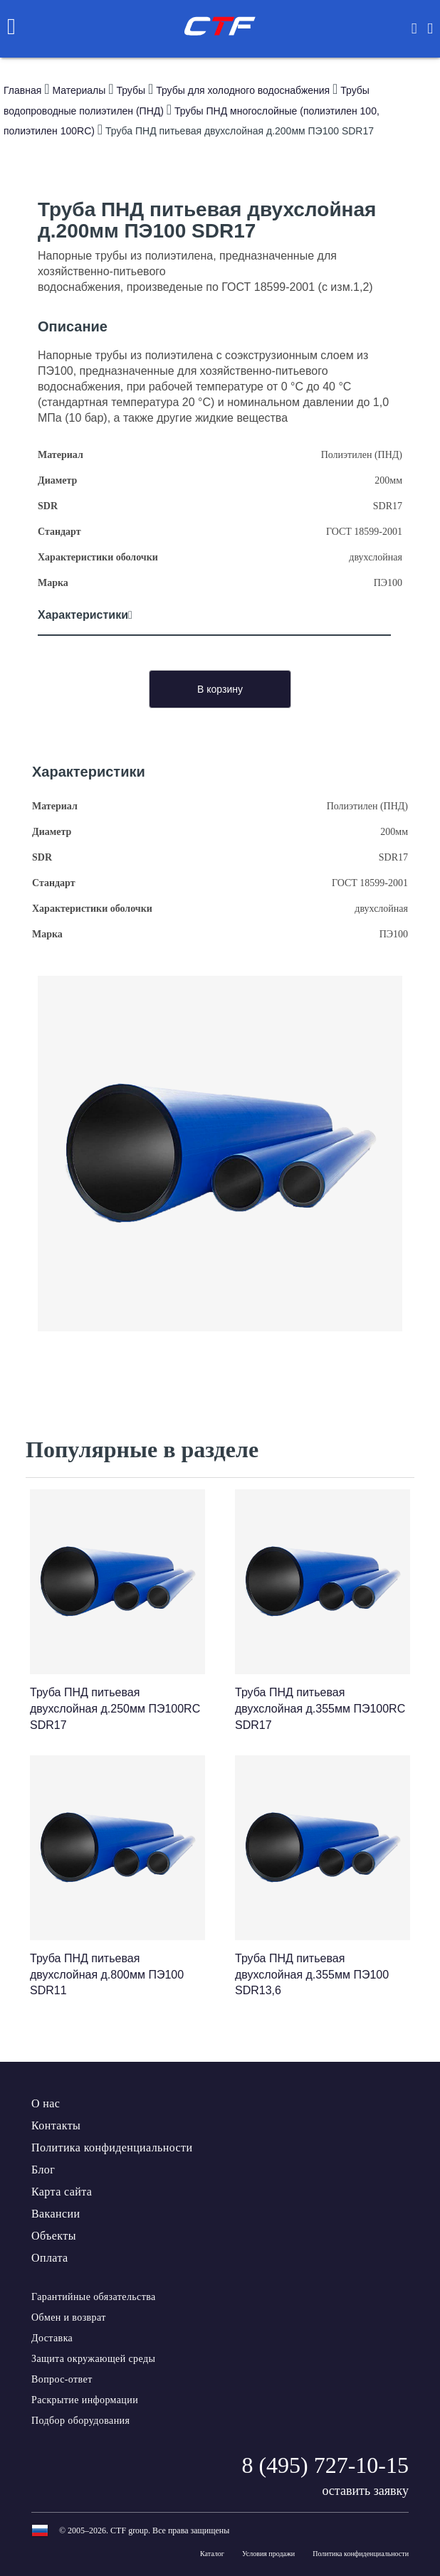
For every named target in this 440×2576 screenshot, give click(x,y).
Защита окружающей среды (93, 2358)
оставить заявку (365, 2491)
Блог (43, 2169)
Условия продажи (268, 2554)
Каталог (212, 2554)
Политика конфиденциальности (111, 2147)
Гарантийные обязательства (93, 2297)
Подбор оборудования (80, 2420)
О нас (45, 2103)
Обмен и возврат (68, 2317)
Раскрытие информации (84, 2400)
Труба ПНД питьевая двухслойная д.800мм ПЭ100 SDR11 (107, 1974)
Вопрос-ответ (62, 2379)
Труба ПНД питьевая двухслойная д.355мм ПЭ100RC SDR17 (320, 1708)
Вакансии (55, 2214)
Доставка (52, 2338)
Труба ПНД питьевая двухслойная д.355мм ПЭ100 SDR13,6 (312, 1974)
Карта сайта (61, 2192)
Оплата (49, 2258)
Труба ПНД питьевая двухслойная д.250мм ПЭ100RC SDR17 (115, 1708)
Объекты (53, 2236)
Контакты (55, 2125)
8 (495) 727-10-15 (325, 2465)
